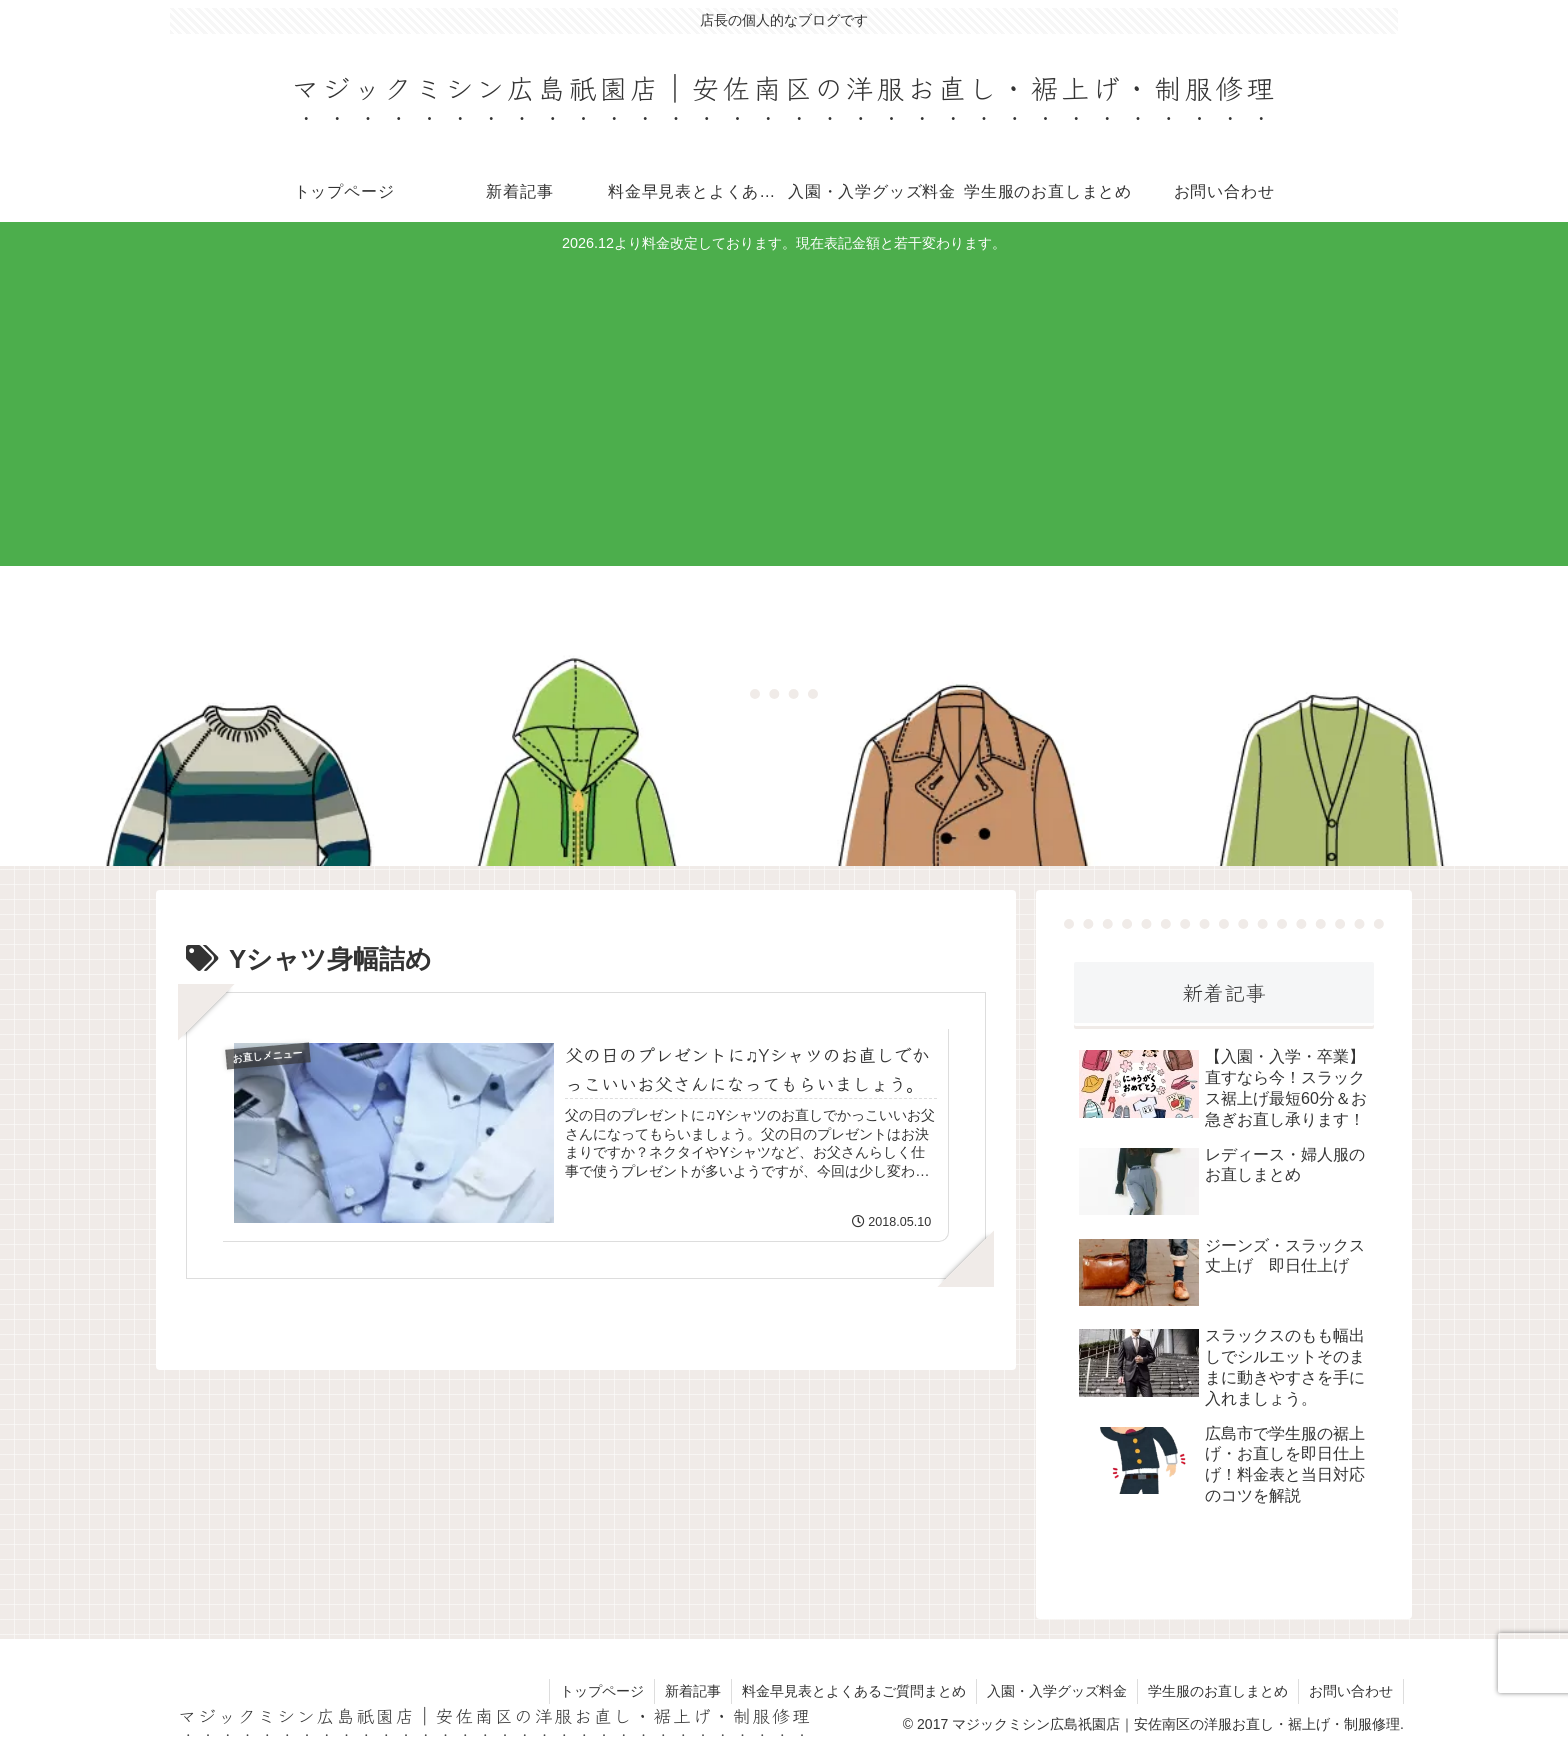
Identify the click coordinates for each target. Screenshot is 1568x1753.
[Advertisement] (784, 407)
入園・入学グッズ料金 (1057, 1691)
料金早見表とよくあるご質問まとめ (854, 1691)
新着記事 (693, 1691)
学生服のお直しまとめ (1218, 1691)
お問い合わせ (1351, 1691)
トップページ (602, 1691)
